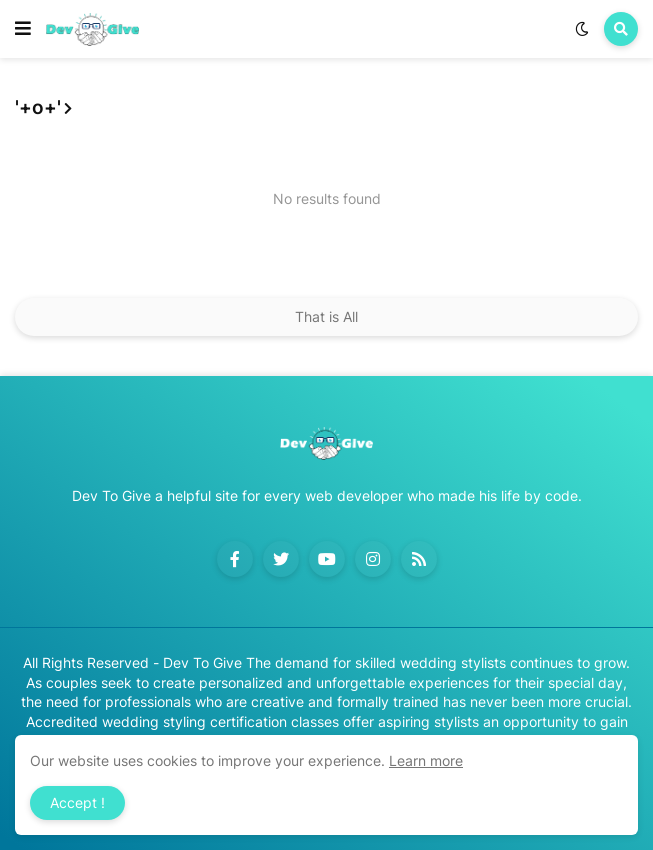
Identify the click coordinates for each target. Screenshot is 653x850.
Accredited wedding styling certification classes (182, 721)
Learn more (426, 760)
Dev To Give (202, 662)
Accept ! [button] (77, 802)
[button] (23, 29)
